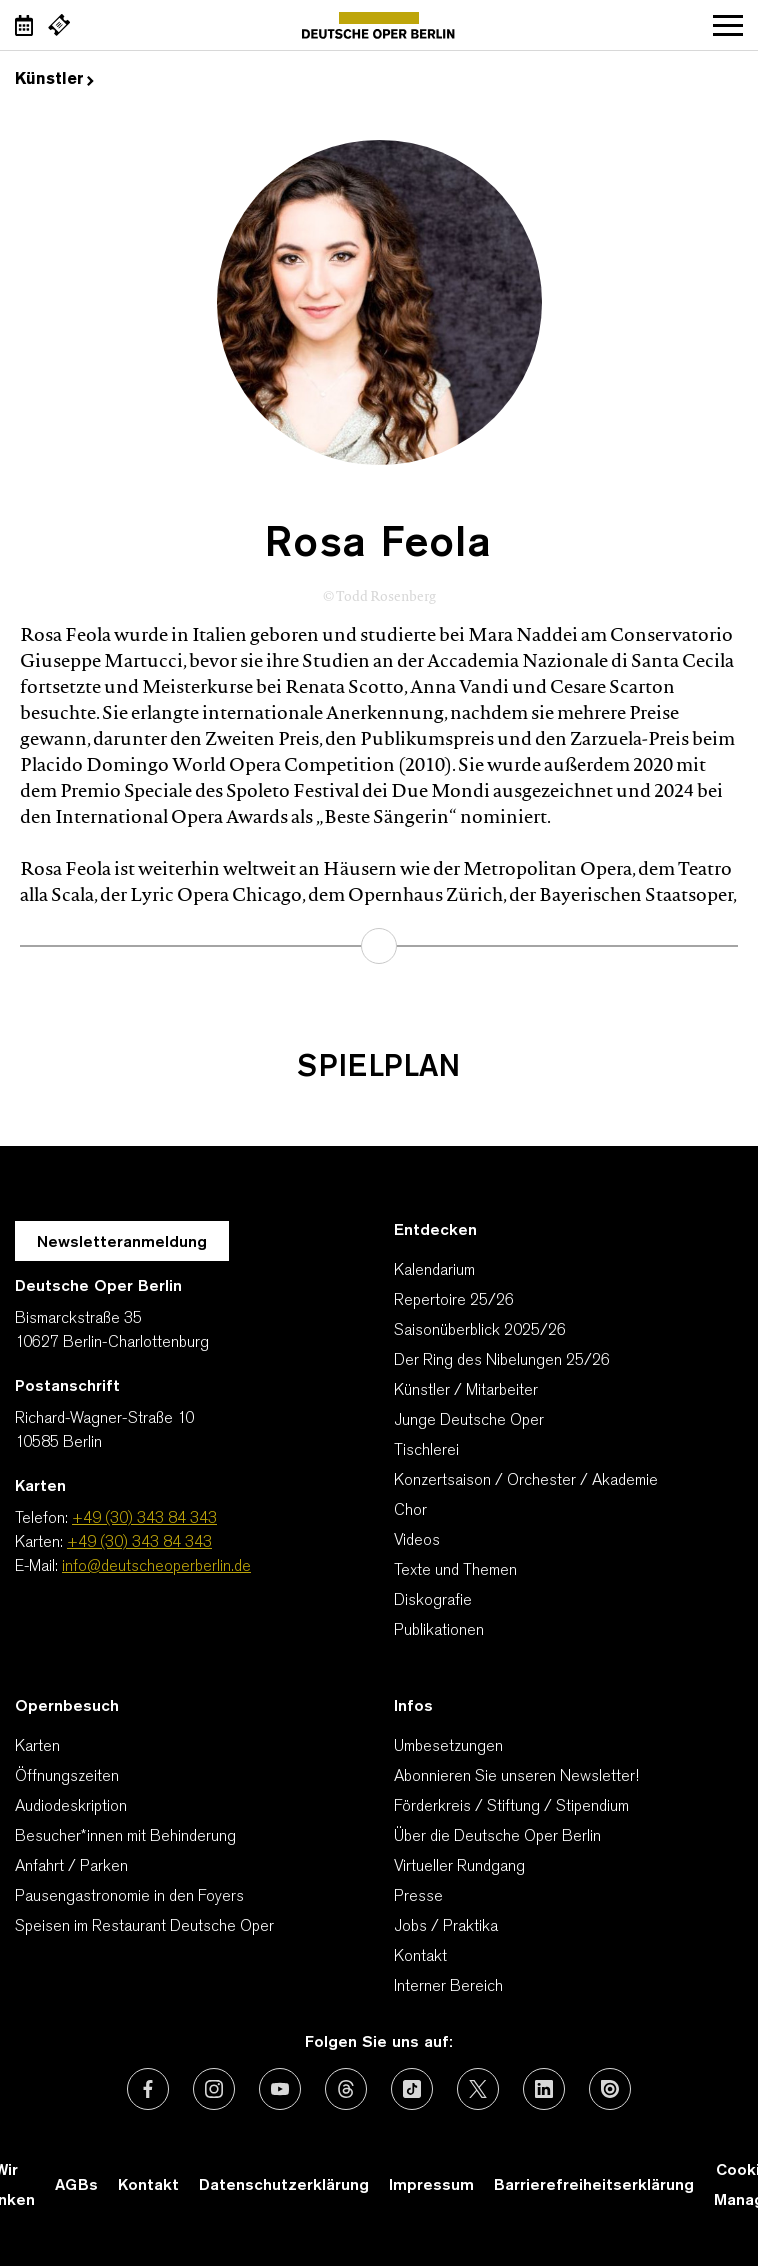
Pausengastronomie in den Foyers (129, 1897)
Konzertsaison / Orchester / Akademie (526, 1481)
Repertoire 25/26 (454, 1301)
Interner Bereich (448, 1987)
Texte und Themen (455, 1571)
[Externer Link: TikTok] (412, 2089)
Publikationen (439, 1631)
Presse (418, 1897)
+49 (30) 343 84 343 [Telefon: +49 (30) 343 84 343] (144, 1519)
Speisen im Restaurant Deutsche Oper (144, 1927)
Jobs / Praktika (446, 1927)
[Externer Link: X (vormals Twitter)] (478, 2089)
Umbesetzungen (448, 1747)
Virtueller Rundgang (459, 1867)
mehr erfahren (379, 946)
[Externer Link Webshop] (59, 25)
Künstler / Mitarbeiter (466, 1391)
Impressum (431, 2186)
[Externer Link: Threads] (346, 2089)
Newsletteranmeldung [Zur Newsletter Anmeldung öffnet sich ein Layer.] (122, 1243)
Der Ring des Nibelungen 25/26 (502, 1361)
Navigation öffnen (728, 25)
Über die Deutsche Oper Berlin (497, 1837)
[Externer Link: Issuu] (610, 2089)
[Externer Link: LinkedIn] (544, 2089)
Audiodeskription (71, 1807)
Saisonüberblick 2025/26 (480, 1331)
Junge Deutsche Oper (469, 1421)
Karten (37, 1747)
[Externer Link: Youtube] (280, 2089)
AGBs (76, 2186)
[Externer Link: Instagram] (214, 2089)
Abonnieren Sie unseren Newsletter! (516, 1777)
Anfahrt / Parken (71, 1867)
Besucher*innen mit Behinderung (125, 1837)
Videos (417, 1541)
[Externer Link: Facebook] (148, 2089)
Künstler (54, 80)
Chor (410, 1511)
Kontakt (420, 1957)
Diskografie (433, 1601)
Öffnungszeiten (67, 1777)
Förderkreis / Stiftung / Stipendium (511, 1807)
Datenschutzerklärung (284, 2186)
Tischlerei (426, 1451)
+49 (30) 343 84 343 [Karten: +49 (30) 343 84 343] (139, 1543)
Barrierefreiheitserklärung (594, 2186)
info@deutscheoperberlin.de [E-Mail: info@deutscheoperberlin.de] (156, 1567)
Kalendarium (434, 1271)
